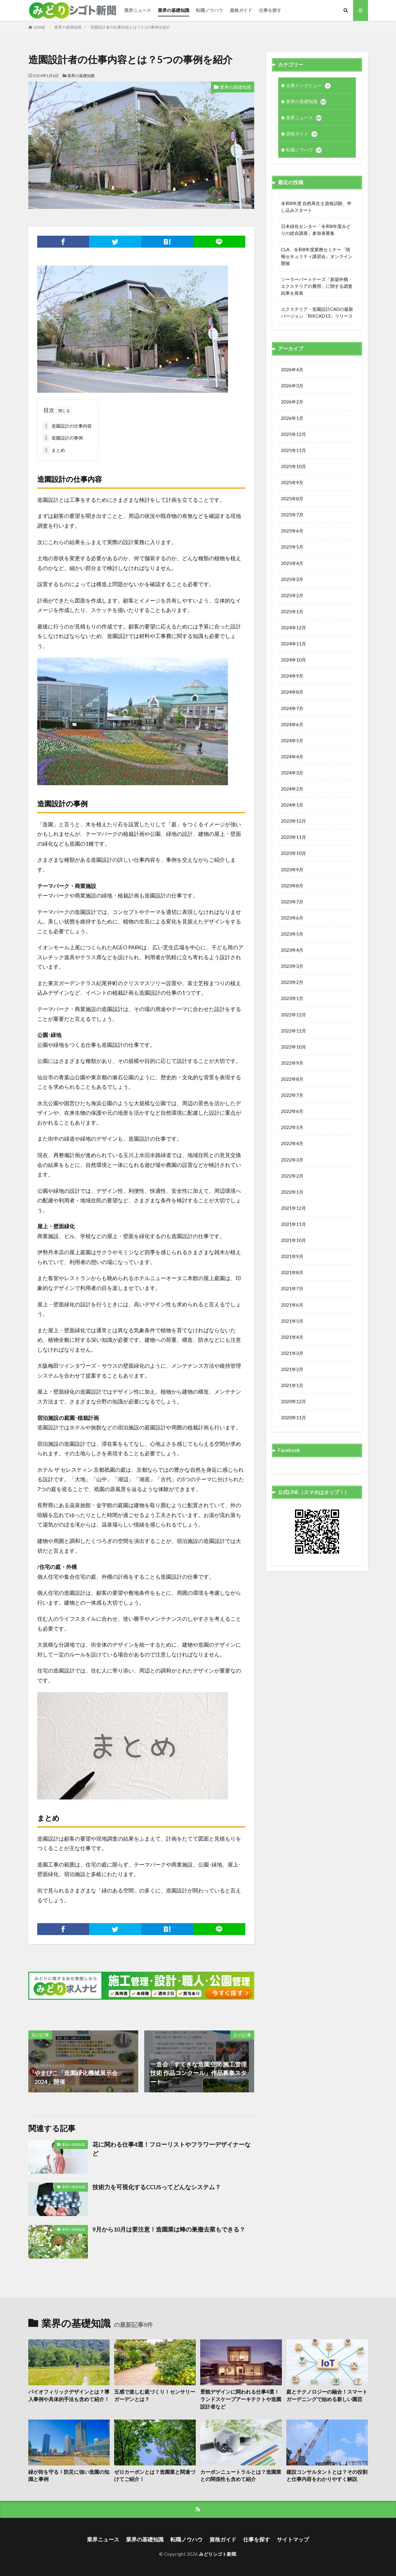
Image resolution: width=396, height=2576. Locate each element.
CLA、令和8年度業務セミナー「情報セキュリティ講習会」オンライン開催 (316, 256)
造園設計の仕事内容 (67, 426)
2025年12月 (293, 434)
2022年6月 (292, 1111)
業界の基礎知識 (173, 10)
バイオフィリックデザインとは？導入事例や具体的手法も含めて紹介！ (68, 2395)
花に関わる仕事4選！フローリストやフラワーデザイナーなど (171, 2149)
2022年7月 (292, 1095)
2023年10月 (293, 853)
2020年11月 (293, 1417)
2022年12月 (293, 1014)
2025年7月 (292, 514)
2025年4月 (292, 563)
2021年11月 (293, 1224)
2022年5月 (292, 1127)
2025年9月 (292, 482)
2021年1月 (292, 1385)
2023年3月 (292, 966)
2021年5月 (292, 1321)
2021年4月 (292, 1337)
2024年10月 (293, 659)
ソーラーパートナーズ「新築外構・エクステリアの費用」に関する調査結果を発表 (316, 286)
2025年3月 (292, 579)
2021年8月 (292, 1272)
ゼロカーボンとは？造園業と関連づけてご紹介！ (154, 2475)
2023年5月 (292, 934)
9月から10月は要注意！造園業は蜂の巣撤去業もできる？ (168, 2229)
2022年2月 (292, 1175)
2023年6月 (292, 917)
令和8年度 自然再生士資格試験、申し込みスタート (316, 207)
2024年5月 (292, 740)
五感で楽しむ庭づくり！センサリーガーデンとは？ (154, 2395)
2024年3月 (292, 772)
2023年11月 (293, 837)
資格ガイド (241, 10)
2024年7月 (292, 708)
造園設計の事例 (63, 438)
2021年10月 (293, 1240)
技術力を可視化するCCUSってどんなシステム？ (156, 2186)
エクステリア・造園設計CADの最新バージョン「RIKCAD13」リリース (317, 312)
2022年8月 (292, 1079)
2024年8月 (292, 692)
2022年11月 (293, 1030)
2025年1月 (292, 611)
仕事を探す (270, 10)
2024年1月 (292, 805)
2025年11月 (293, 450)
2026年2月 (292, 401)
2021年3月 (292, 1353)
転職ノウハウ (209, 10)
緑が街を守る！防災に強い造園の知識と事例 (68, 2475)
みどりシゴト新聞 (217, 2554)
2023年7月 (292, 901)
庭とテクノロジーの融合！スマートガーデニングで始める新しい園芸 (326, 2395)
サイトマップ (293, 2539)
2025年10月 (293, 466)
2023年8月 (292, 885)
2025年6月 (292, 530)
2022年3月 (292, 1159)
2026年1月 (292, 418)
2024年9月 (292, 675)
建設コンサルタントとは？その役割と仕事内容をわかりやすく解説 (326, 2475)
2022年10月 (293, 1046)
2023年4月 (292, 950)
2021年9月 (292, 1256)
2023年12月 (293, 821)
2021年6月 (292, 1305)
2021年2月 (292, 1369)
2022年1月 (292, 1192)
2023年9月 (292, 869)
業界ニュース (137, 10)
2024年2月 (292, 788)
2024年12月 (293, 627)
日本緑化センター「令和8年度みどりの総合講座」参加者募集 (316, 229)
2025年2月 (292, 595)
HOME (39, 27)
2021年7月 (292, 1288)
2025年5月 (292, 546)
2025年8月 (292, 498)
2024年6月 (292, 724)
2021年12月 (293, 1208)
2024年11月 (293, 643)
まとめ (54, 450)
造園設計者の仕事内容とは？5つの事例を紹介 (130, 27)
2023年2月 (292, 982)
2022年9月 (292, 1063)
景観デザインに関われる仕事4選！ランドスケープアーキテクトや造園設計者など (240, 2399)
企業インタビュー (308, 86)
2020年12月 (293, 1401)
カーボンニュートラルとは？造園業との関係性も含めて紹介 (240, 2475)
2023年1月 (292, 998)
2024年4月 (292, 756)
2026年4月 (292, 369)
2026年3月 (292, 385)
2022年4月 (292, 1143)
